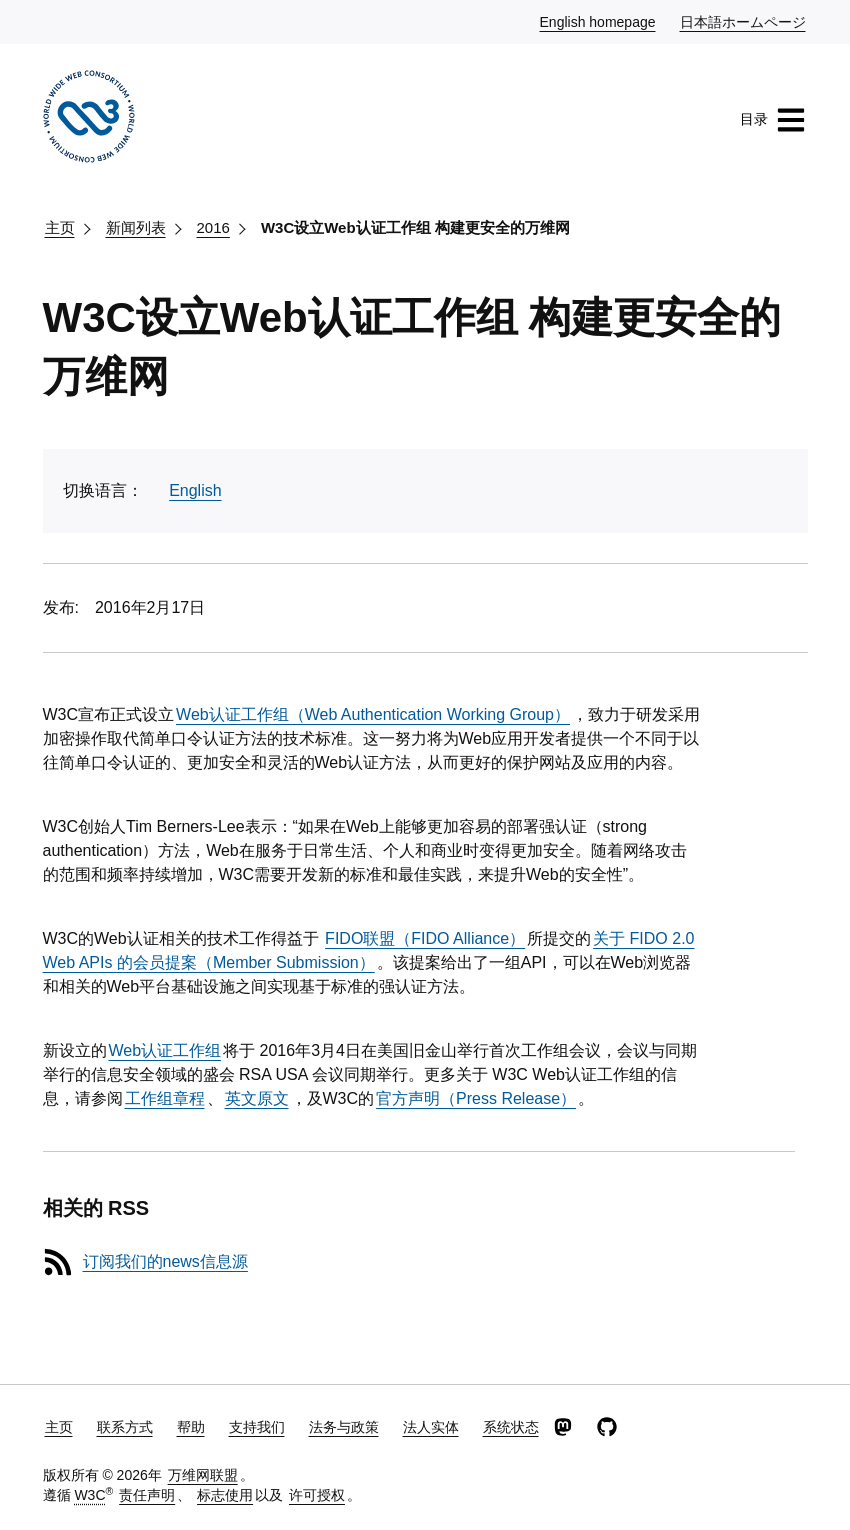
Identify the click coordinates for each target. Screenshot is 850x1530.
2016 (213, 227)
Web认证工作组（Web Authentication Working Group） (373, 714)
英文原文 (257, 1098)
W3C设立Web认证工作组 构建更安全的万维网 (415, 227)
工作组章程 (165, 1098)
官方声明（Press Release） (476, 1098)
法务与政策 (344, 1427)
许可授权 (317, 1495)
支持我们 (257, 1427)
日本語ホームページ (744, 21)
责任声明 (147, 1495)
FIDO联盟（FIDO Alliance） (425, 938)
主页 (60, 227)
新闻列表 (136, 227)
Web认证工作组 (165, 1050)
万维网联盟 (203, 1475)
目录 (773, 120)
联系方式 (125, 1427)
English (195, 490)
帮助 (191, 1427)
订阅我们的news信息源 (165, 1261)
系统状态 (511, 1427)
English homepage (599, 21)
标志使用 (225, 1495)
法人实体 (431, 1427)
